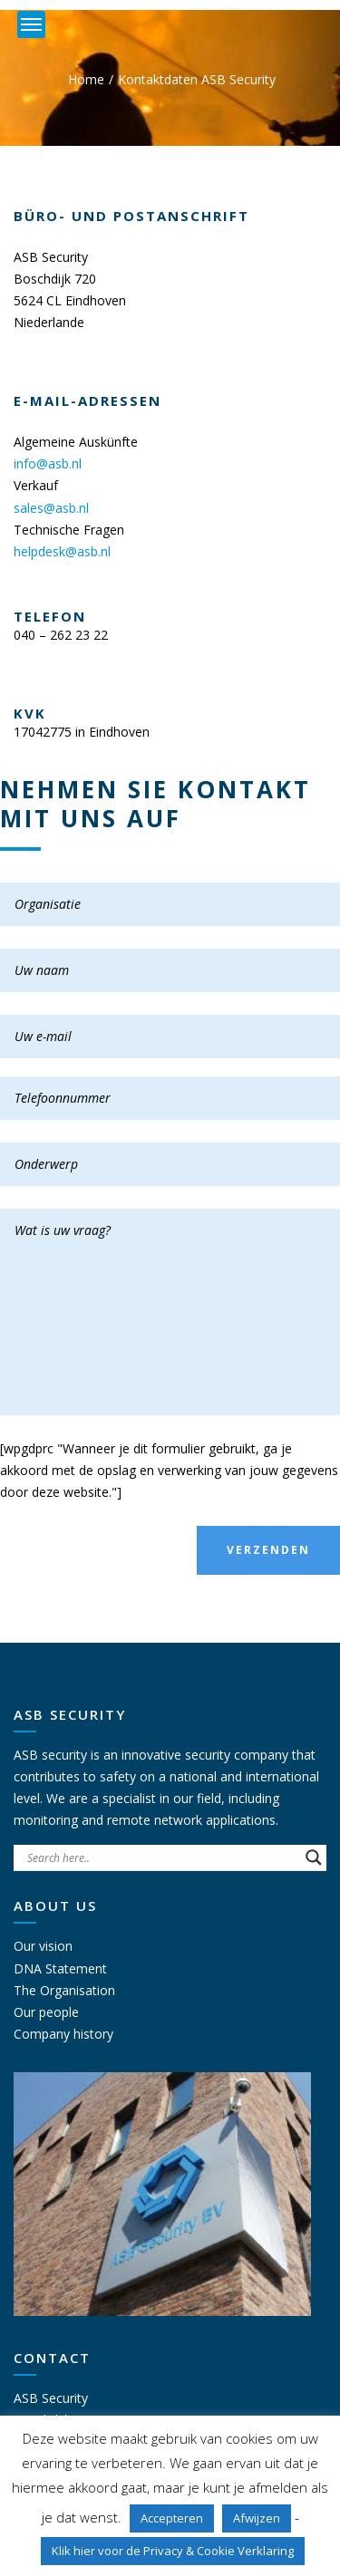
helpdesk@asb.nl (62, 551)
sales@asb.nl (51, 507)
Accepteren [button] (172, 2518)
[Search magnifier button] (313, 1857)
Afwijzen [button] (256, 2518)
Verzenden (268, 1550)
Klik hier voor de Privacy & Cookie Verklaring (173, 2550)
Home (86, 79)
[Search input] (161, 1857)
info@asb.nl (48, 463)
